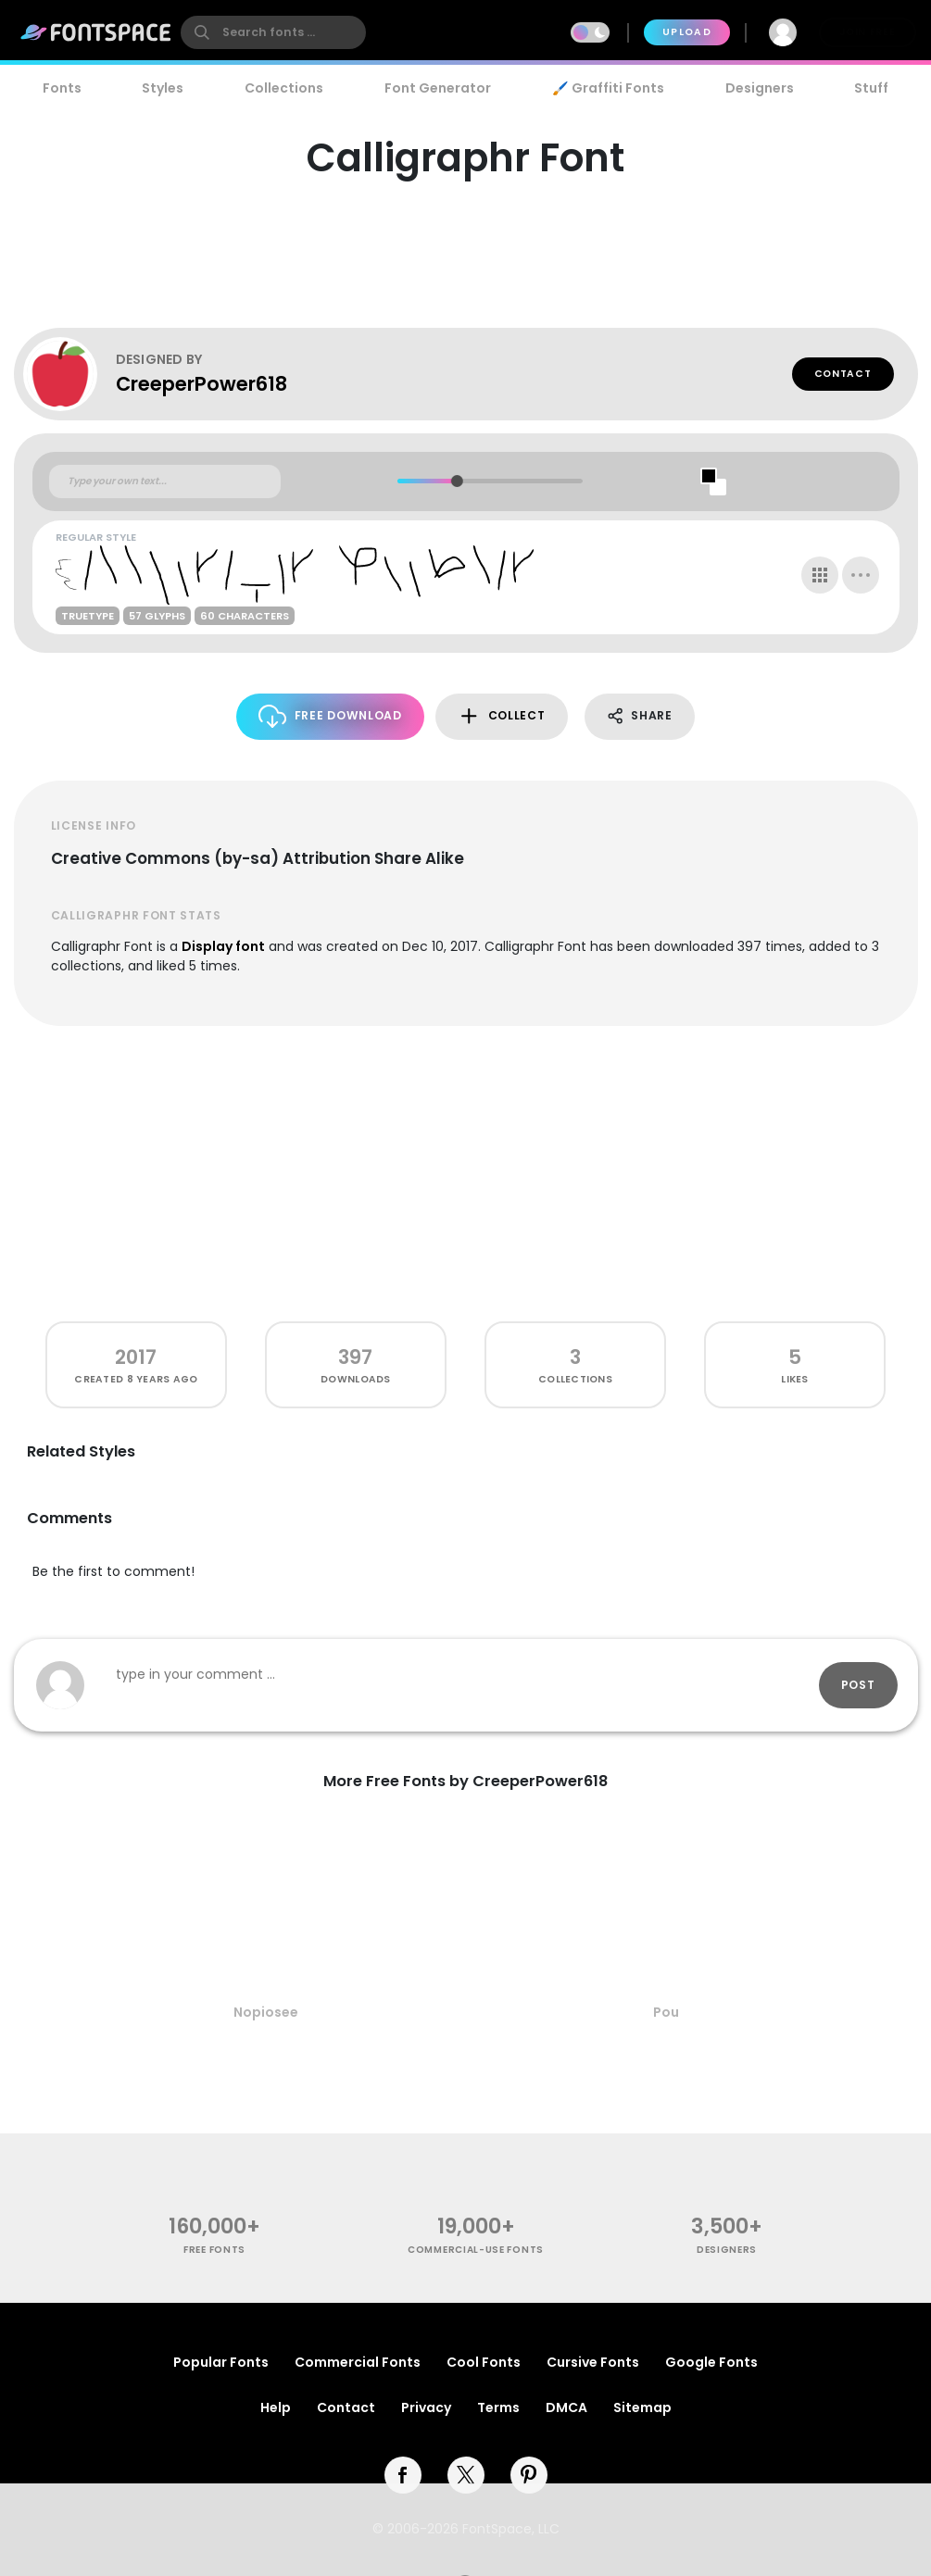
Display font (223, 946)
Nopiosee (265, 2012)
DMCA (566, 2407)
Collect (502, 716)
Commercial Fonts (358, 2362)
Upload (686, 32)
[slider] (457, 481)
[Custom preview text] (165, 481)
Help (275, 2407)
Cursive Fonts (593, 2362)
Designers (759, 88)
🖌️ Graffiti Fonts (607, 88)
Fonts (62, 88)
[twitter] (465, 2475)
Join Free (867, 32)
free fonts (214, 2250)
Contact (843, 374)
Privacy (426, 2407)
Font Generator (437, 88)
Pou (666, 2012)
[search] (273, 32)
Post (858, 1685)
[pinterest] (528, 2475)
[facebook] (402, 2475)
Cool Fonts (484, 2362)
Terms (498, 2407)
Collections (284, 88)
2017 (136, 1357)
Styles (162, 88)
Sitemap (642, 2407)
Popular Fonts (221, 2362)
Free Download (330, 716)
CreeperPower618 (201, 383)
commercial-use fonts (476, 2250)
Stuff (871, 88)
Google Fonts (711, 2362)
